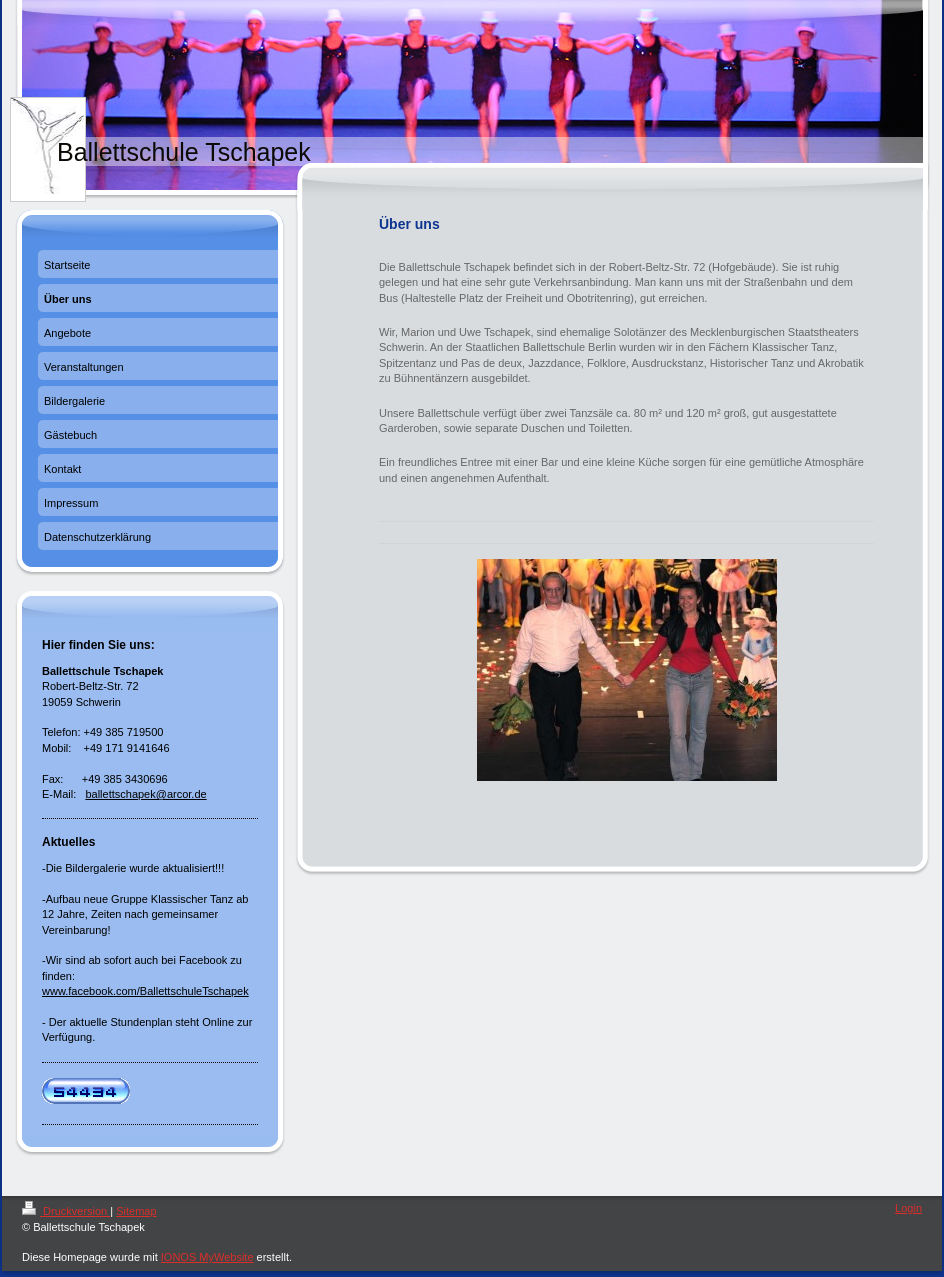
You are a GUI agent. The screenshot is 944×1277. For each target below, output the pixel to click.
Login (908, 1208)
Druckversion (66, 1211)
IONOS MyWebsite (207, 1257)
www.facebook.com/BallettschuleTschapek (145, 991)
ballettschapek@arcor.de (145, 794)
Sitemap (136, 1211)
